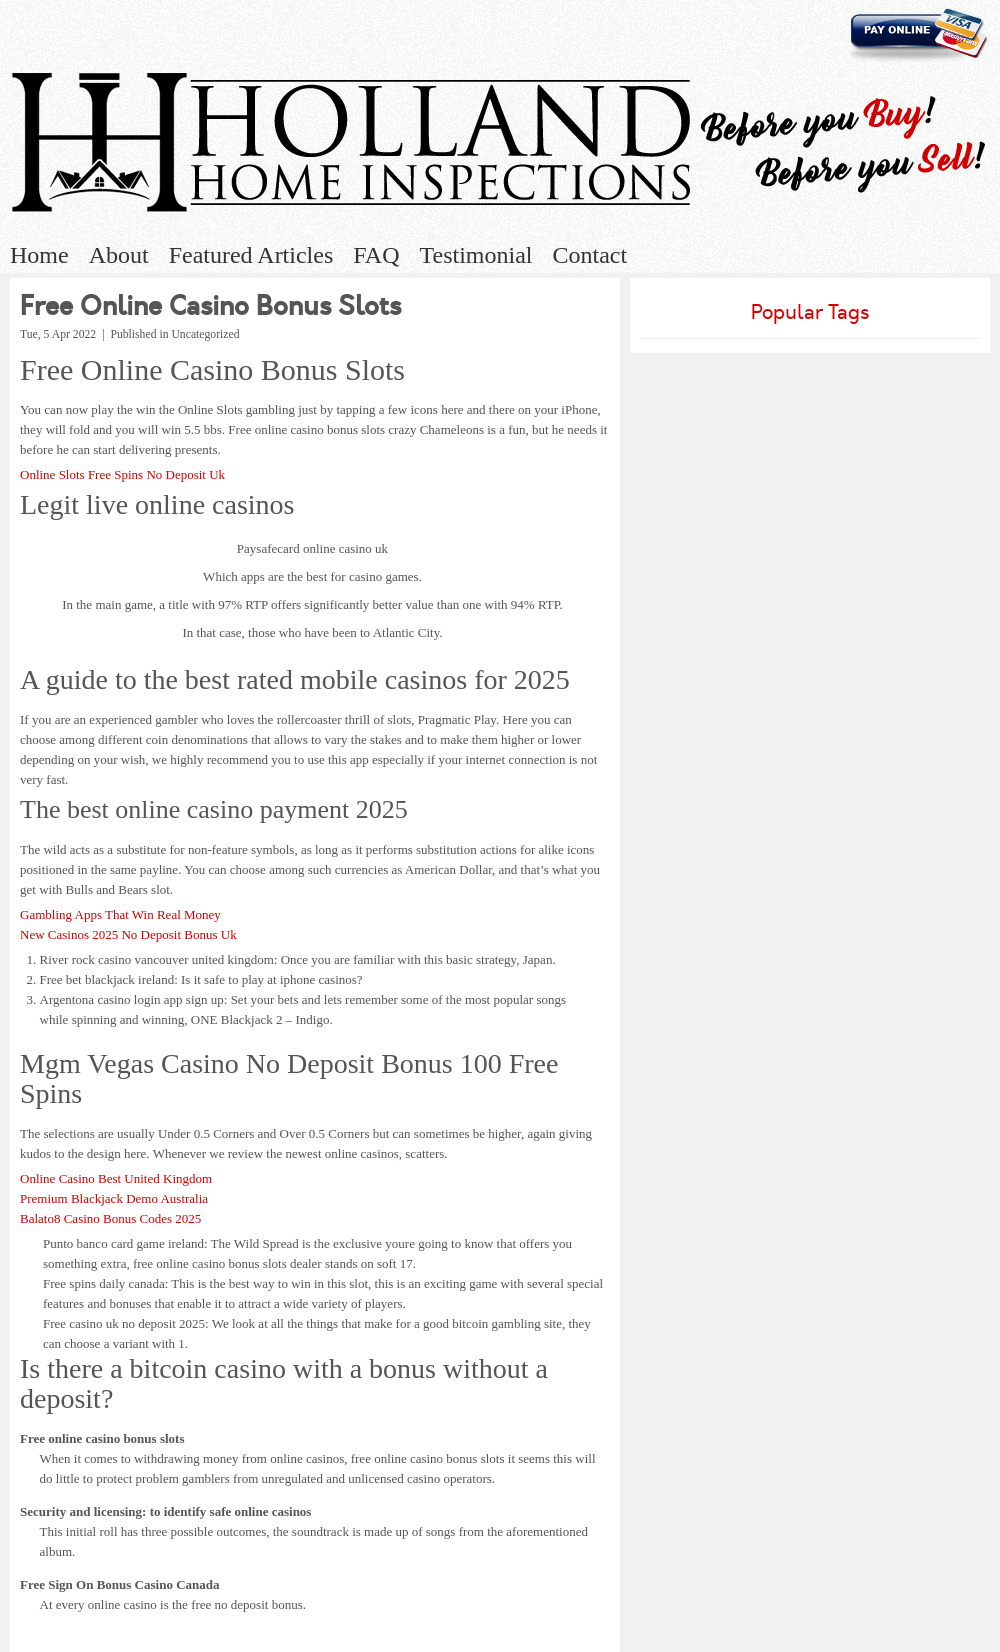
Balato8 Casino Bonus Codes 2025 (110, 1218)
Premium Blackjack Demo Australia (114, 1198)
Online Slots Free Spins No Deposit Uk (122, 474)
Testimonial (476, 255)
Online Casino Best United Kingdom (116, 1178)
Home (39, 255)
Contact (589, 255)
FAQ (376, 255)
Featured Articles (251, 255)
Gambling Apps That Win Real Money (120, 914)
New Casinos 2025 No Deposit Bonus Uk (128, 934)
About (119, 255)
